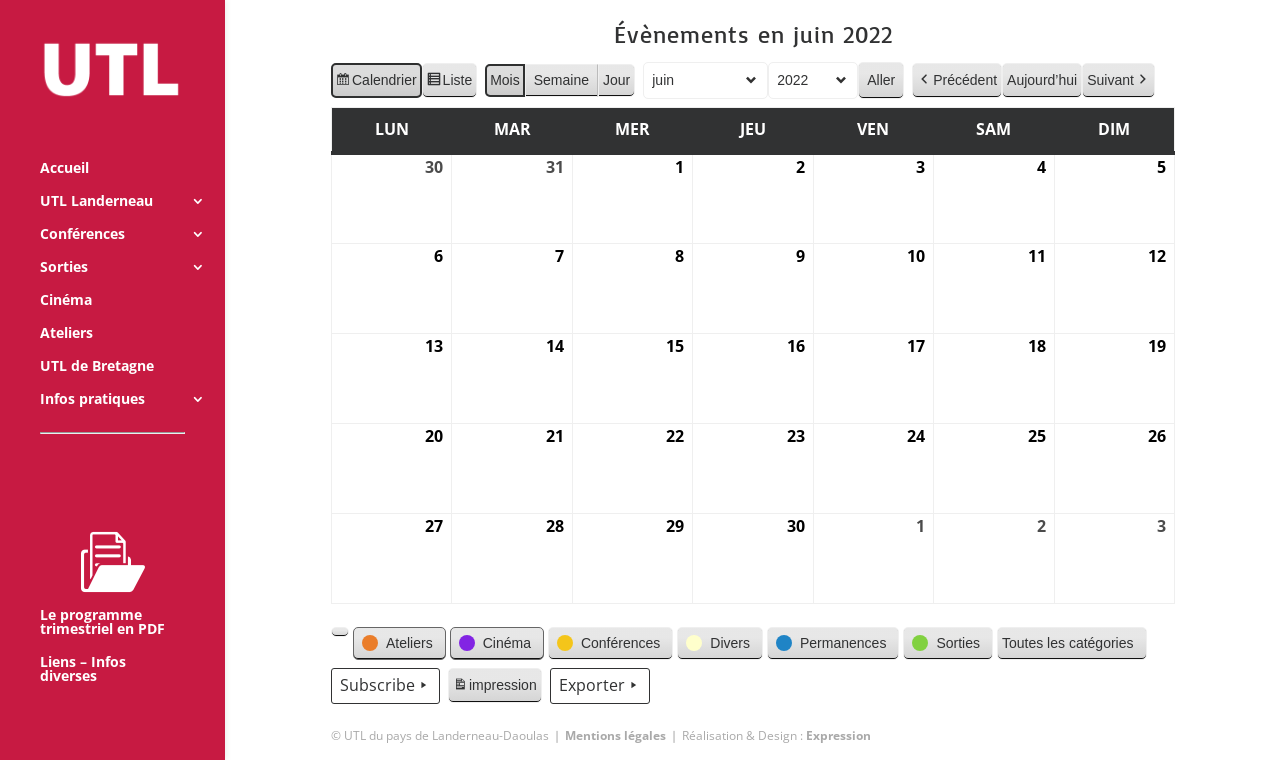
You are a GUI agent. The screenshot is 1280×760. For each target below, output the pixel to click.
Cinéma (66, 274)
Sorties (64, 241)
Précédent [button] (957, 80)
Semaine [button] (560, 80)
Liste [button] (448, 83)
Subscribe (385, 686)
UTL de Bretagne (97, 340)
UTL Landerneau (96, 175)
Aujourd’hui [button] (1042, 80)
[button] (340, 632)
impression (494, 688)
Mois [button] (505, 80)
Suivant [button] (1118, 80)
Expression (838, 735)
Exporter (599, 686)
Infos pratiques (92, 373)
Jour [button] (616, 80)
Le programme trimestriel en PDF (102, 557)
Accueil (64, 142)
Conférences (82, 208)
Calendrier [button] (376, 83)
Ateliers (66, 307)
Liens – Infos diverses (83, 643)
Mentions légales (615, 735)
